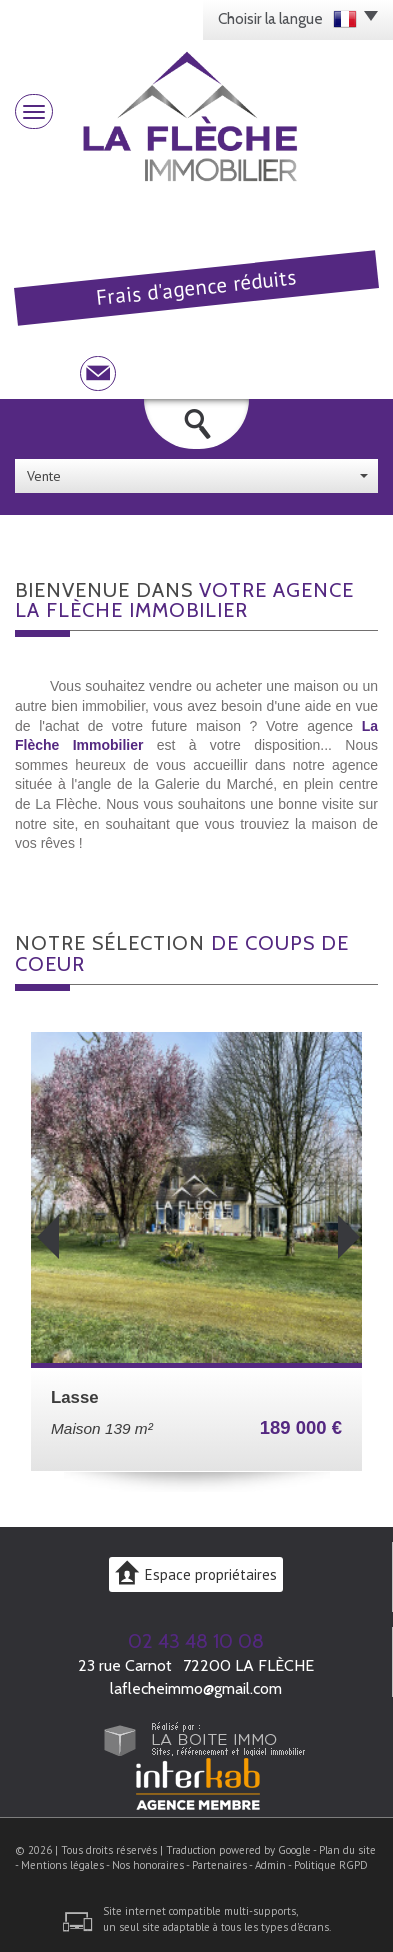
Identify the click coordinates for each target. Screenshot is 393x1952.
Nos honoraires (148, 1865)
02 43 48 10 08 (196, 1641)
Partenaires (219, 1865)
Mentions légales (62, 1865)
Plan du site (347, 1850)
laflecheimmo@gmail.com (196, 1688)
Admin (270, 1865)
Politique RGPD (331, 1865)
